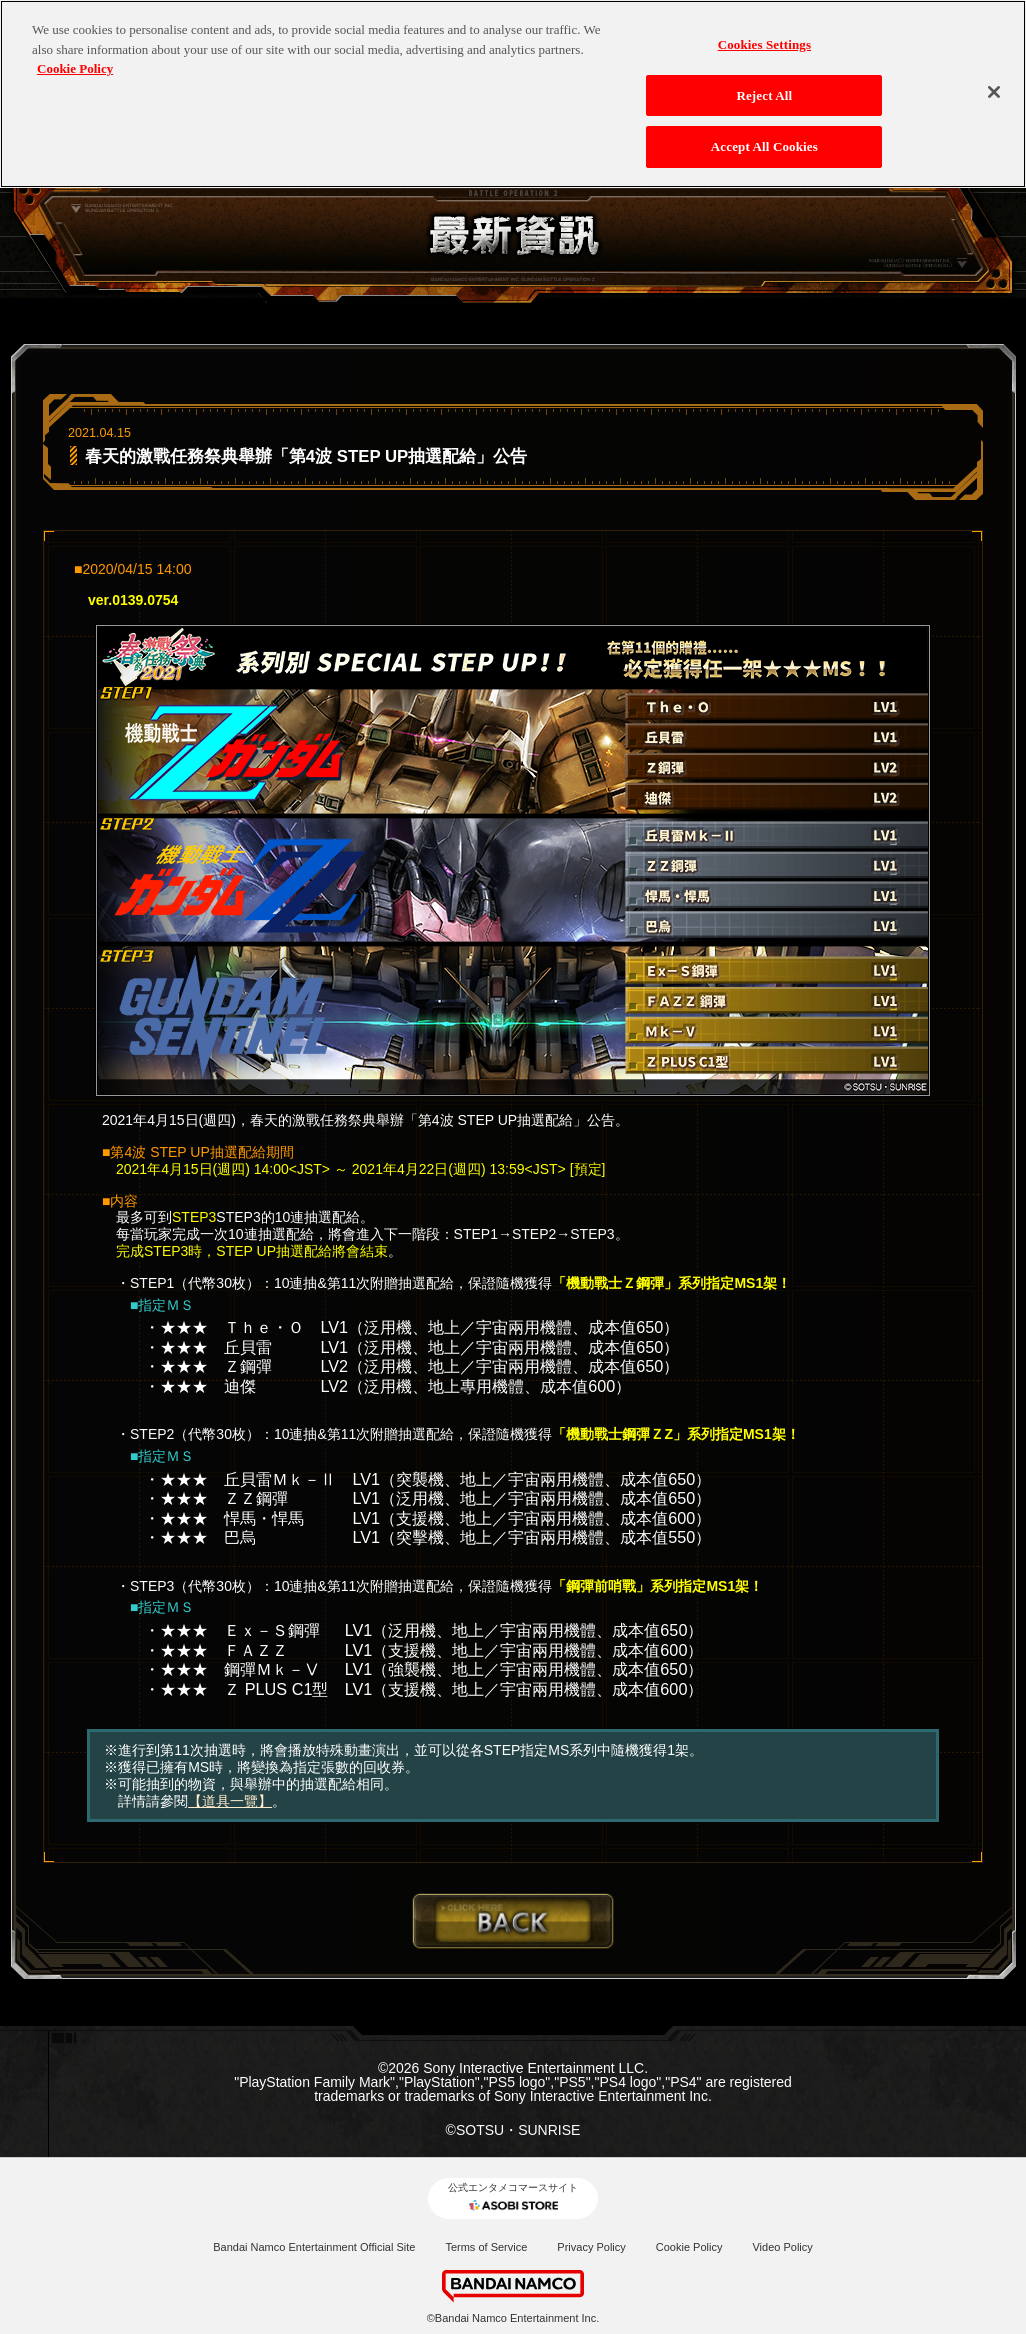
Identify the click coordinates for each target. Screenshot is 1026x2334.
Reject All (764, 83)
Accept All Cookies (764, 135)
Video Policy (782, 2247)
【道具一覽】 (230, 1801)
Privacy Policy (591, 2247)
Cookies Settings (764, 32)
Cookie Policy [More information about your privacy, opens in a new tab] (75, 56)
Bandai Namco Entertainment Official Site (314, 2247)
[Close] (994, 80)
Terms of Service (486, 2247)
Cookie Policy (689, 2247)
